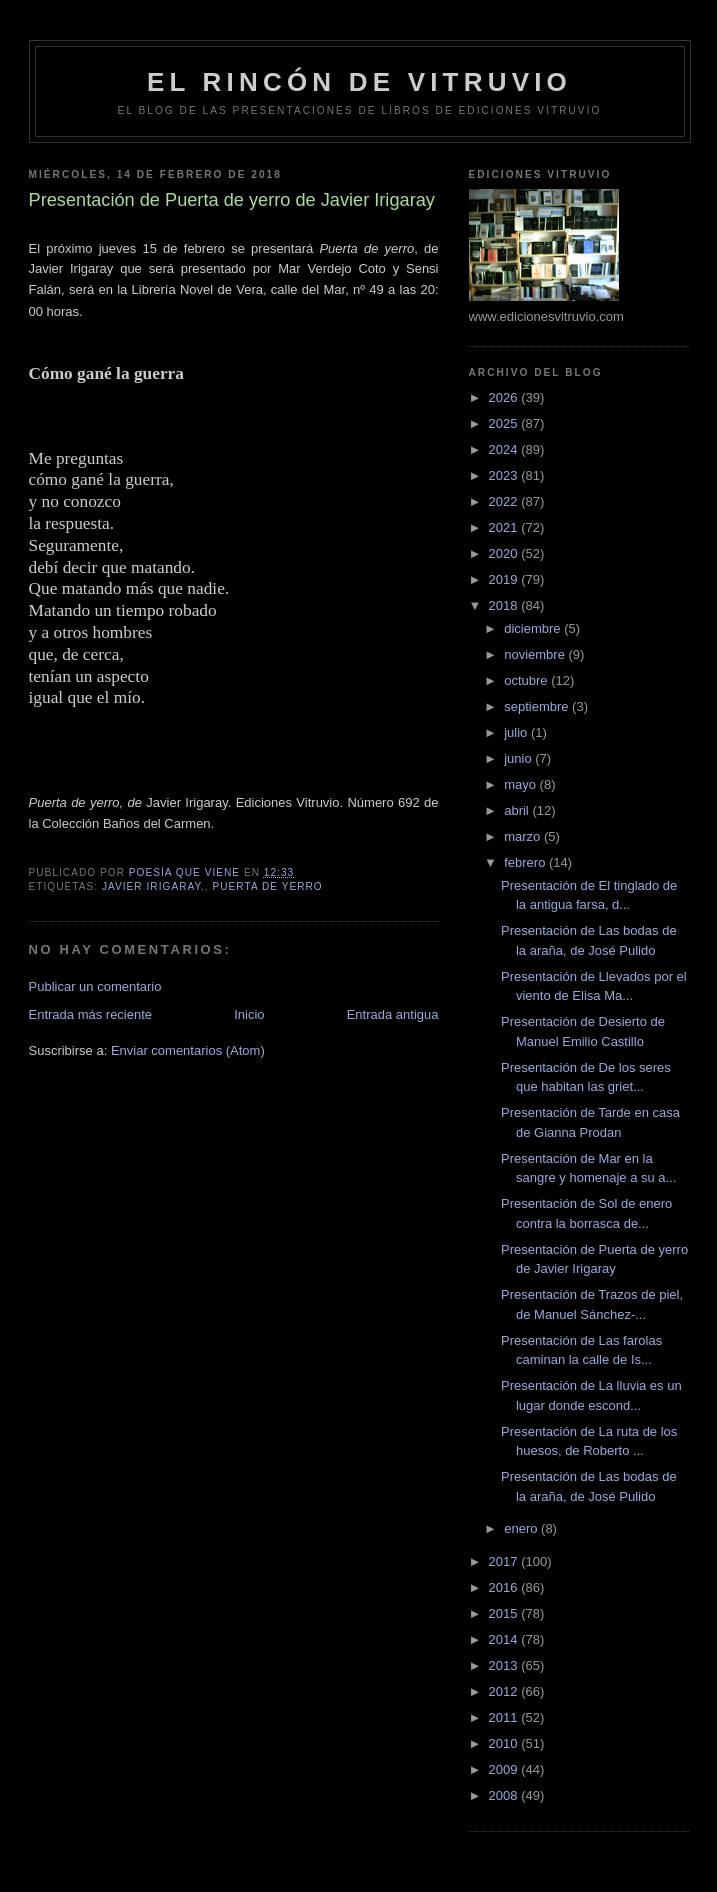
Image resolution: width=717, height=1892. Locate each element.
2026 (505, 397)
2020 (505, 553)
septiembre (538, 706)
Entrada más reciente (91, 1014)
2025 (505, 423)
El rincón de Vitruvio (359, 82)
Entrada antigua (393, 1014)
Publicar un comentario (95, 986)
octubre (527, 680)
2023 (505, 475)
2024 (505, 449)
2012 (505, 1691)
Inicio (249, 1014)
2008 (505, 1795)
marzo (524, 836)
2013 (505, 1665)
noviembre (536, 654)
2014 (505, 1639)
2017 (505, 1561)
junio (519, 758)
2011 (505, 1717)
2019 (505, 579)
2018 (505, 605)
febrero (526, 862)
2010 (505, 1743)
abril (518, 810)
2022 (505, 501)
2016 (505, 1587)
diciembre (534, 628)
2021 (505, 527)
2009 (505, 1769)
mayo (521, 784)
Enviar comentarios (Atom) (188, 1050)
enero (522, 1528)
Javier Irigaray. (153, 886)
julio (517, 732)
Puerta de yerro (267, 886)
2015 (505, 1613)
